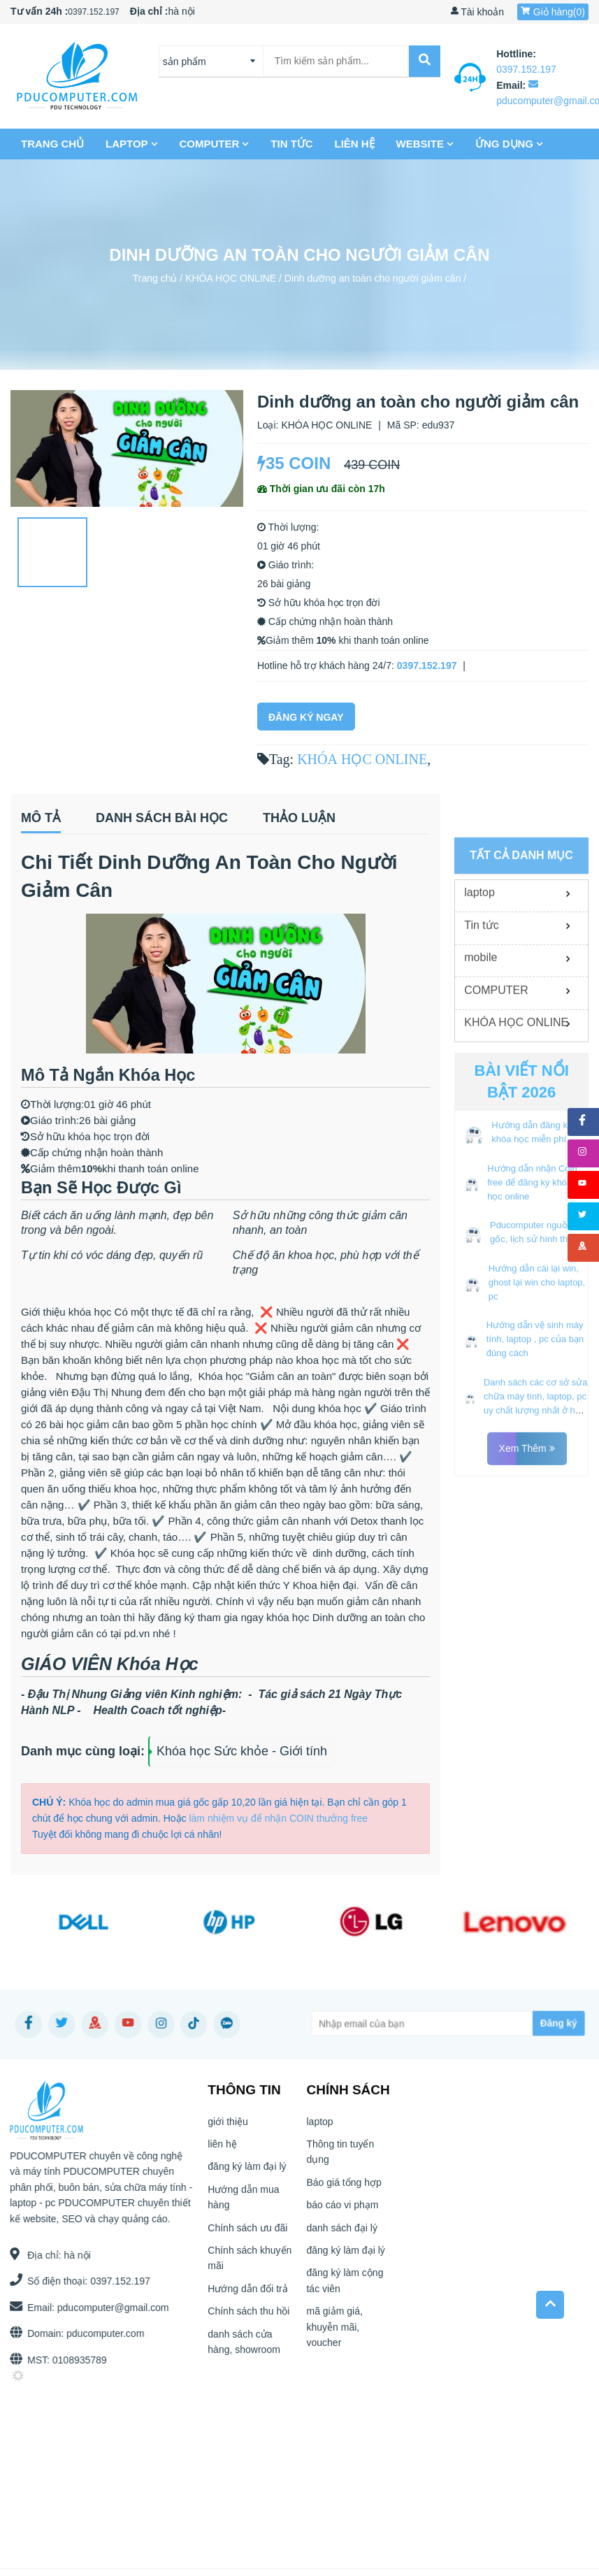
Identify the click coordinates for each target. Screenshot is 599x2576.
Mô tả (41, 818)
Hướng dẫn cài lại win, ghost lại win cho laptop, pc (537, 1554)
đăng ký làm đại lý (247, 2171)
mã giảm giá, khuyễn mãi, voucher (334, 2331)
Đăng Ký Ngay (306, 717)
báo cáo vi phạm (342, 2209)
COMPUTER (215, 144)
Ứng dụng (510, 144)
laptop (132, 144)
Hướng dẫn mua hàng (243, 2202)
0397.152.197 (93, 12)
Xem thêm (527, 1721)
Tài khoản (477, 11)
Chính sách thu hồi (248, 2316)
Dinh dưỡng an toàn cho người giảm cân (372, 277)
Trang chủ (53, 144)
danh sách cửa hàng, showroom (244, 2346)
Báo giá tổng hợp (343, 2187)
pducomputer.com (100, 2333)
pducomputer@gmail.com (108, 2307)
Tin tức (292, 144)
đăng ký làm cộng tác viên (344, 2285)
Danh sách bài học (162, 818)
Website (425, 144)
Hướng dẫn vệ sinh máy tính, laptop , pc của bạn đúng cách (535, 1611)
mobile (480, 1230)
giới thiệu (227, 2126)
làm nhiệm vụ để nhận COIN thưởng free (278, 1818)
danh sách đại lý (341, 2232)
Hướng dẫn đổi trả (247, 2293)
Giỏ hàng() (553, 11)
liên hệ (355, 144)
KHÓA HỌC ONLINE (230, 277)
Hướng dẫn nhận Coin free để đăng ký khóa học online (532, 1454)
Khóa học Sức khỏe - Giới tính (242, 1751)
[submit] (424, 61)
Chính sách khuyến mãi (249, 2263)
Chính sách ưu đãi (247, 2232)
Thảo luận (299, 818)
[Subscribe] (530, 2023)
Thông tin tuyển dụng (340, 2156)
